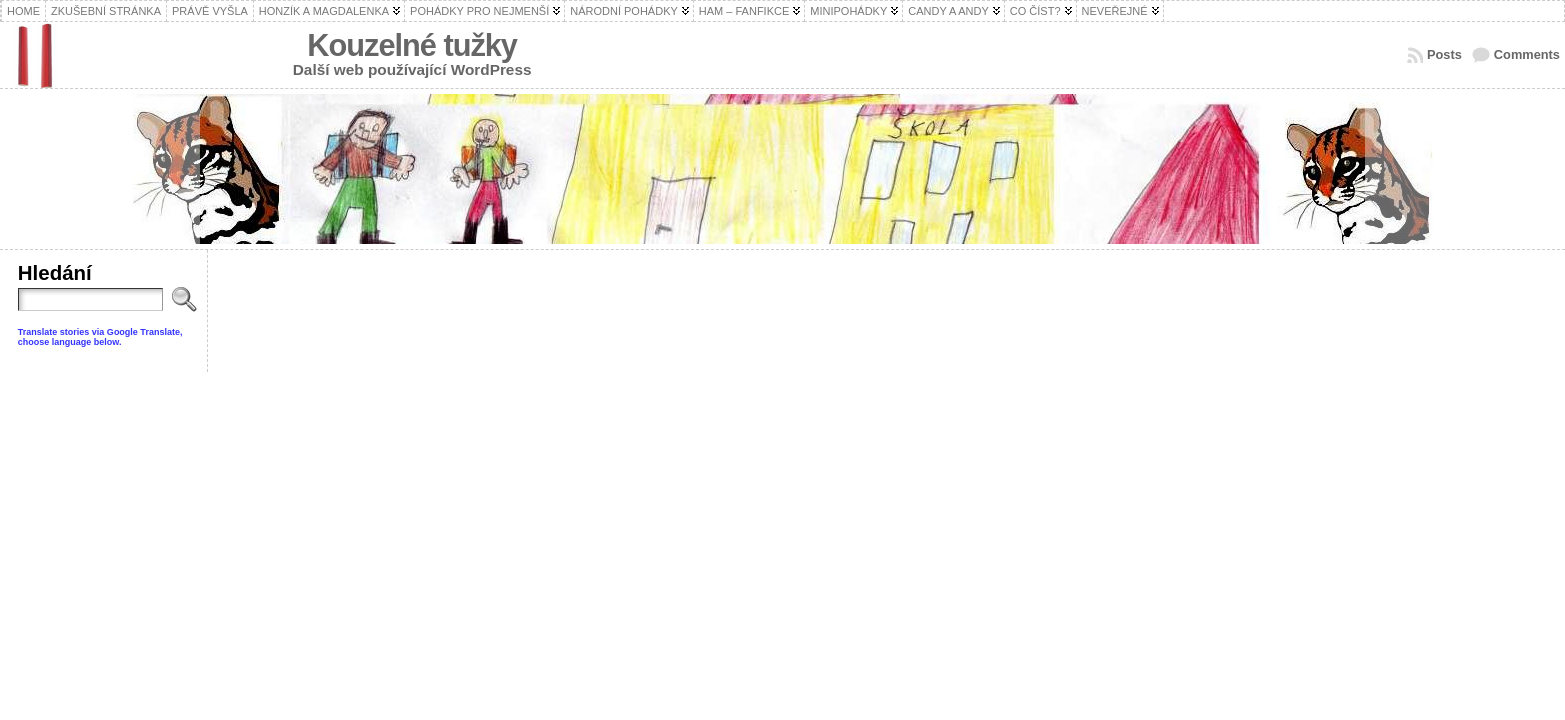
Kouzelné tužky (412, 45)
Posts (1444, 54)
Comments (1527, 54)
